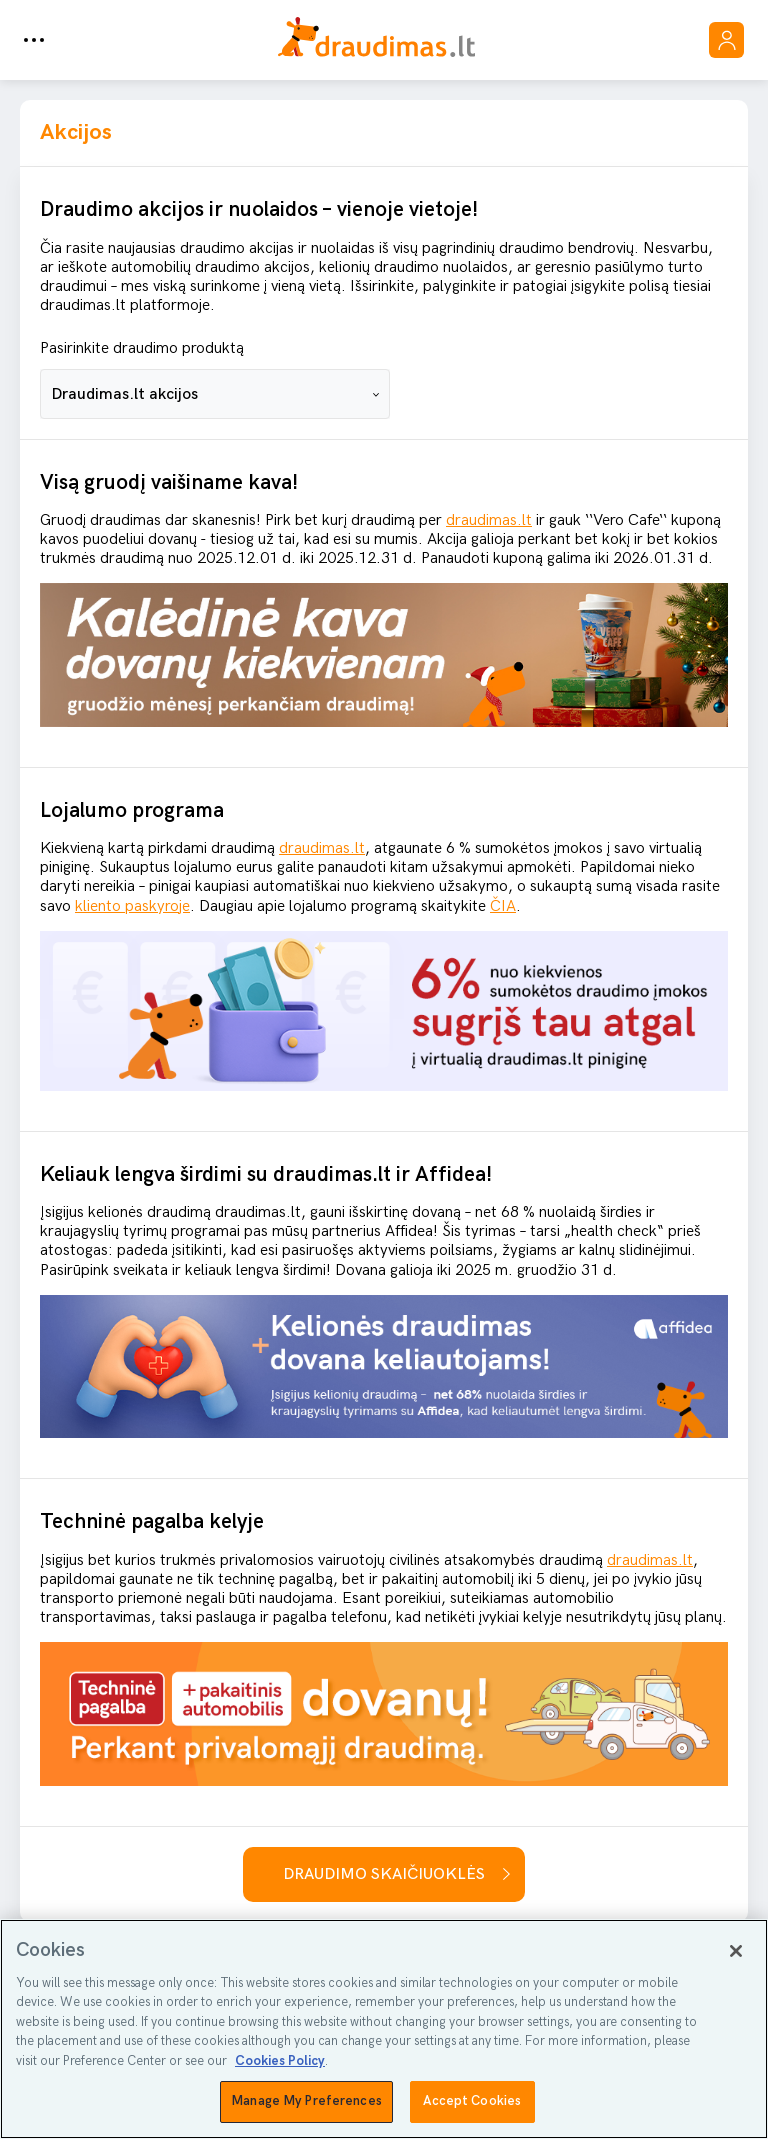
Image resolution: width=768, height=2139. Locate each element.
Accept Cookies (472, 2101)
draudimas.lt (489, 520)
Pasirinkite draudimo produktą (142, 348)
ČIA (503, 906)
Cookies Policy (280, 2061)
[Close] (736, 1951)
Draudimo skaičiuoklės (384, 1874)
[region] (384, 2029)
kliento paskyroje (132, 906)
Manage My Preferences (306, 2101)
